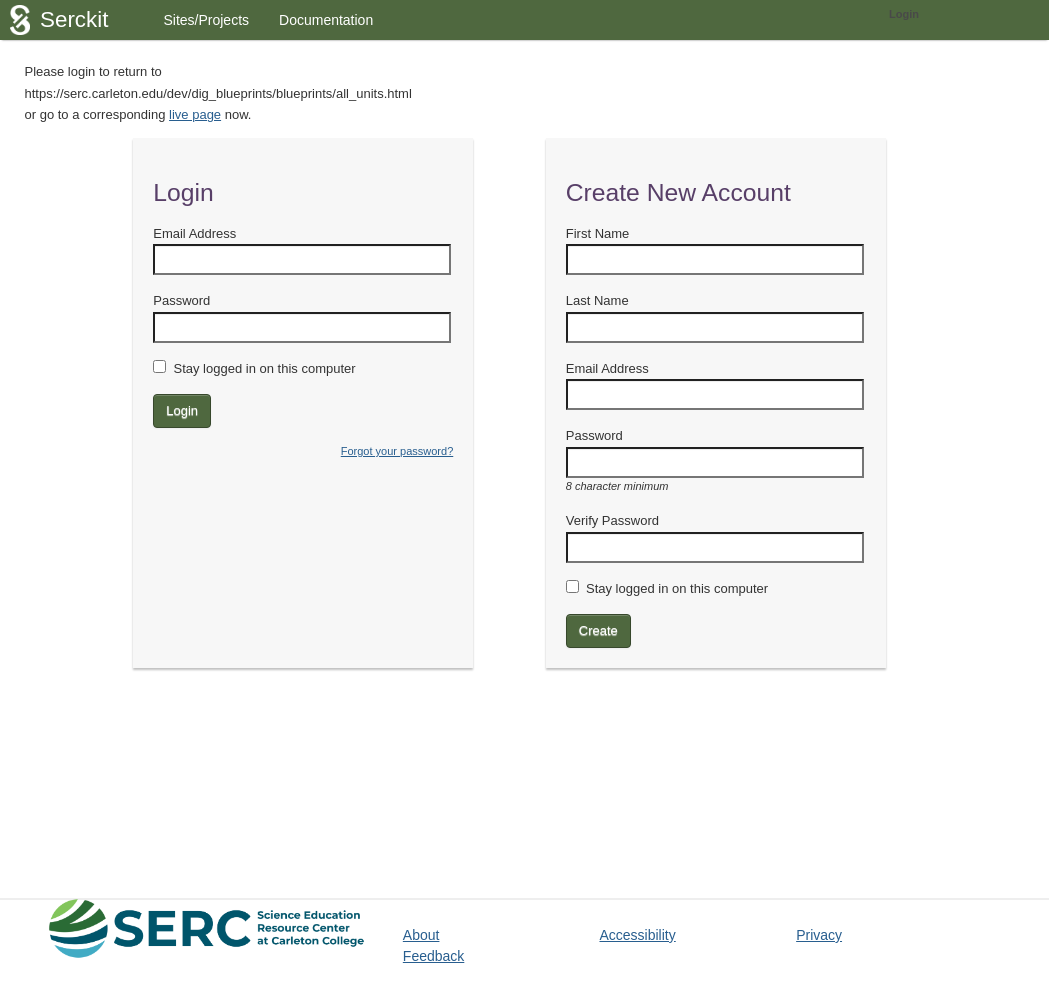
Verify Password (612, 520)
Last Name (597, 300)
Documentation (326, 20)
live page (195, 114)
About (421, 935)
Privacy (819, 935)
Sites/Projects (206, 20)
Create (598, 630)
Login (904, 14)
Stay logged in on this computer (264, 368)
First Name (598, 233)
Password (181, 300)
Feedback (433, 956)
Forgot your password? (397, 451)
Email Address (194, 233)
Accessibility (637, 935)
